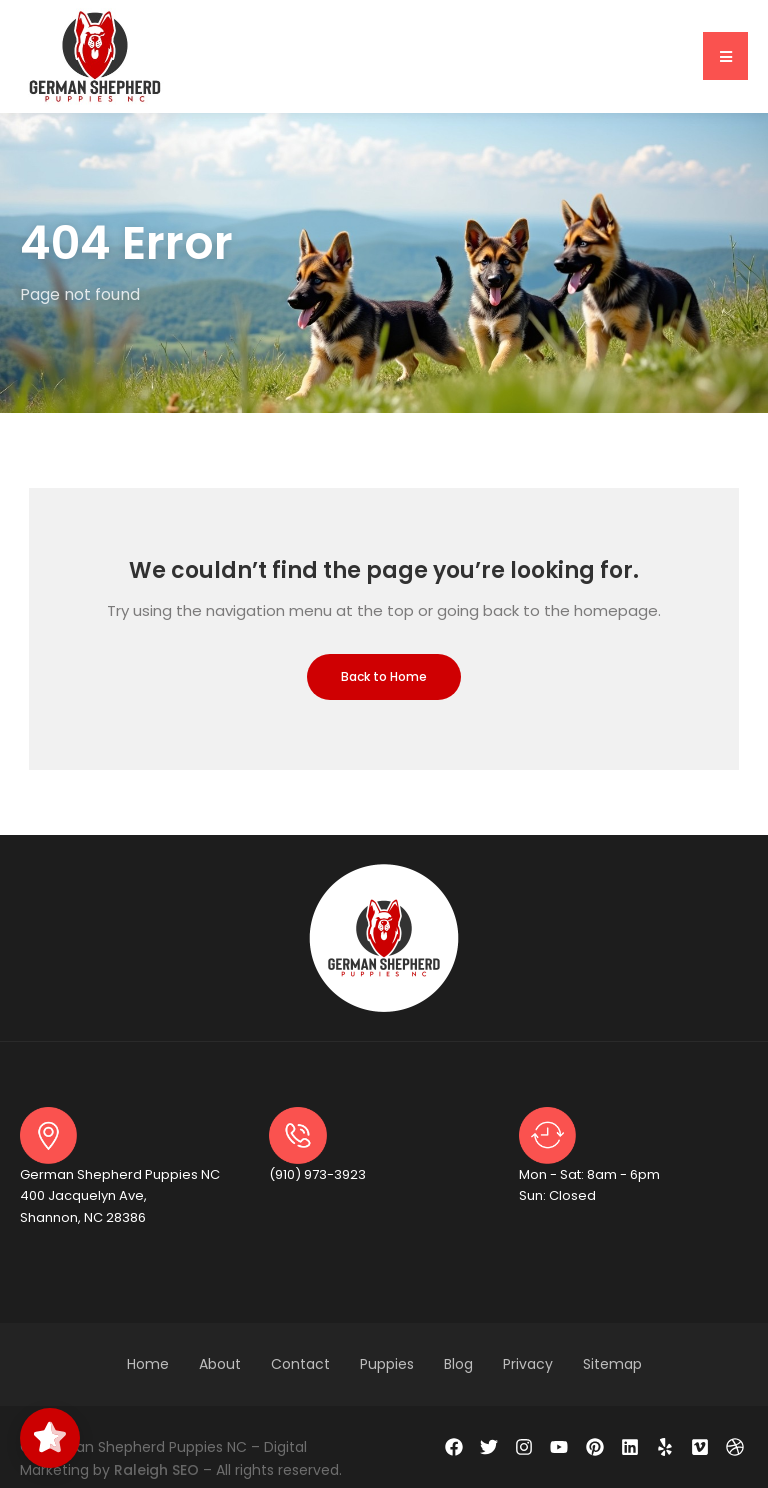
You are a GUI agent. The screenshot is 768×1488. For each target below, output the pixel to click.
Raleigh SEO (156, 1470)
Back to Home (384, 676)
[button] (725, 56)
